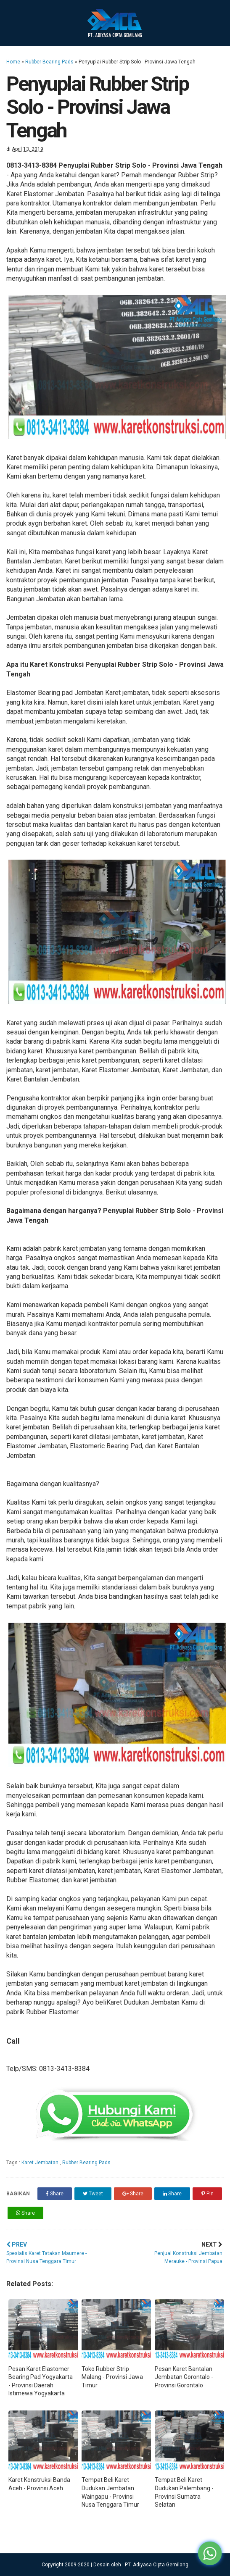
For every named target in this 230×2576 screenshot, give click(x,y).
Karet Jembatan (40, 2163)
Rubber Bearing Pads (49, 62)
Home (13, 62)
